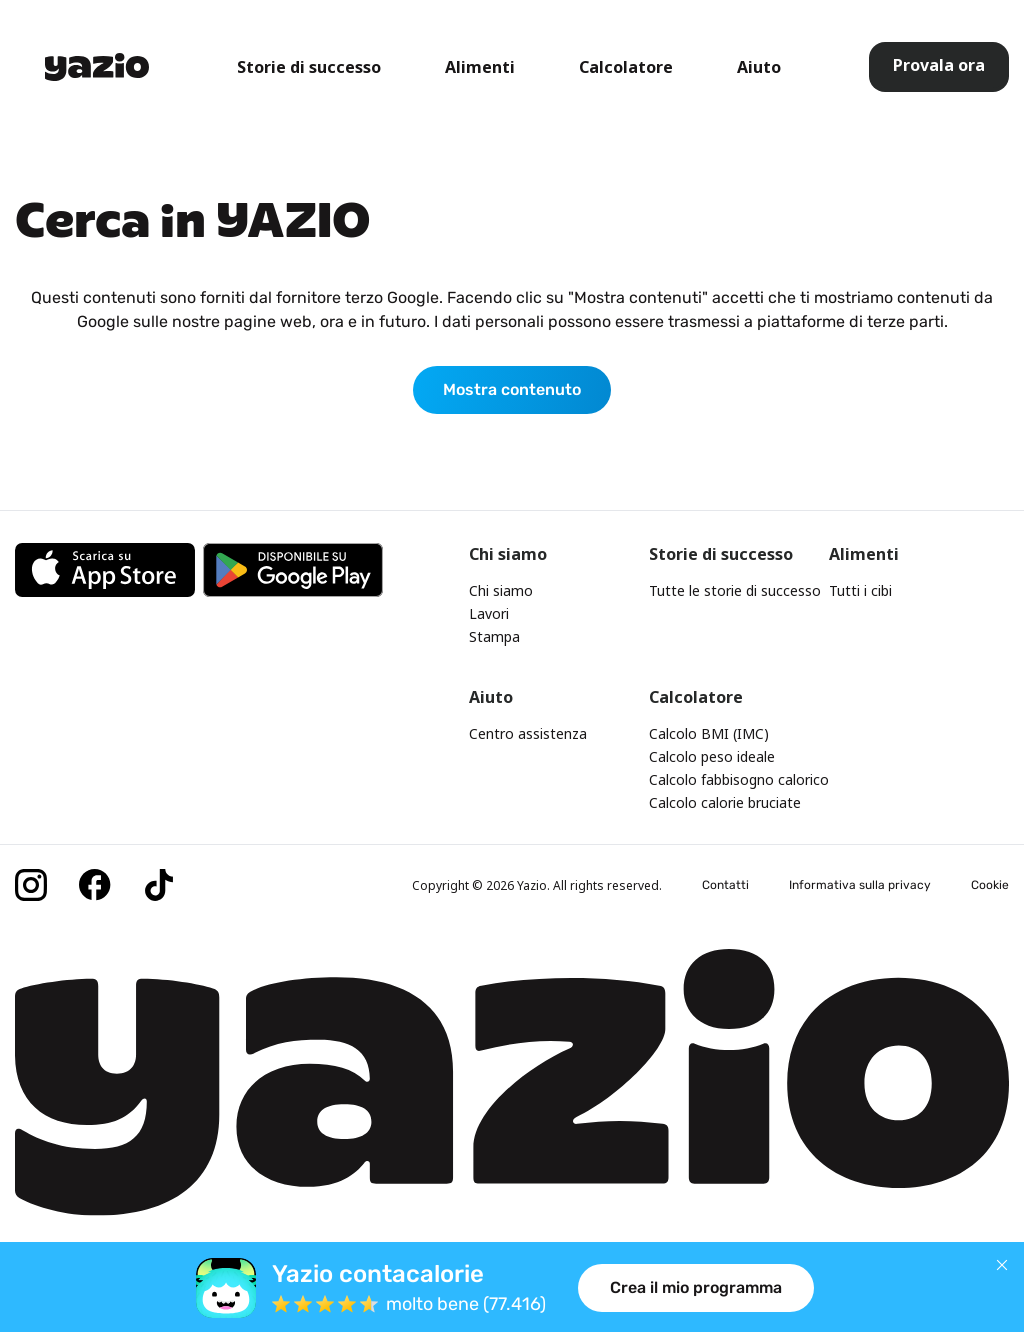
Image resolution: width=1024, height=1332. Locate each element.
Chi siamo (501, 590)
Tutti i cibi (860, 590)
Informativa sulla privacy (860, 885)
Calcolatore (626, 67)
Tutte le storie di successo (735, 590)
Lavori (489, 613)
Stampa (494, 636)
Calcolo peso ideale (712, 756)
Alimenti (480, 67)
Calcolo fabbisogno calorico (739, 779)
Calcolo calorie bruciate (725, 802)
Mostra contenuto (512, 389)
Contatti (725, 885)
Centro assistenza (528, 733)
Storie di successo (309, 67)
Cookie (990, 885)
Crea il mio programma (696, 1287)
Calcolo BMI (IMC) (709, 733)
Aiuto (759, 67)
